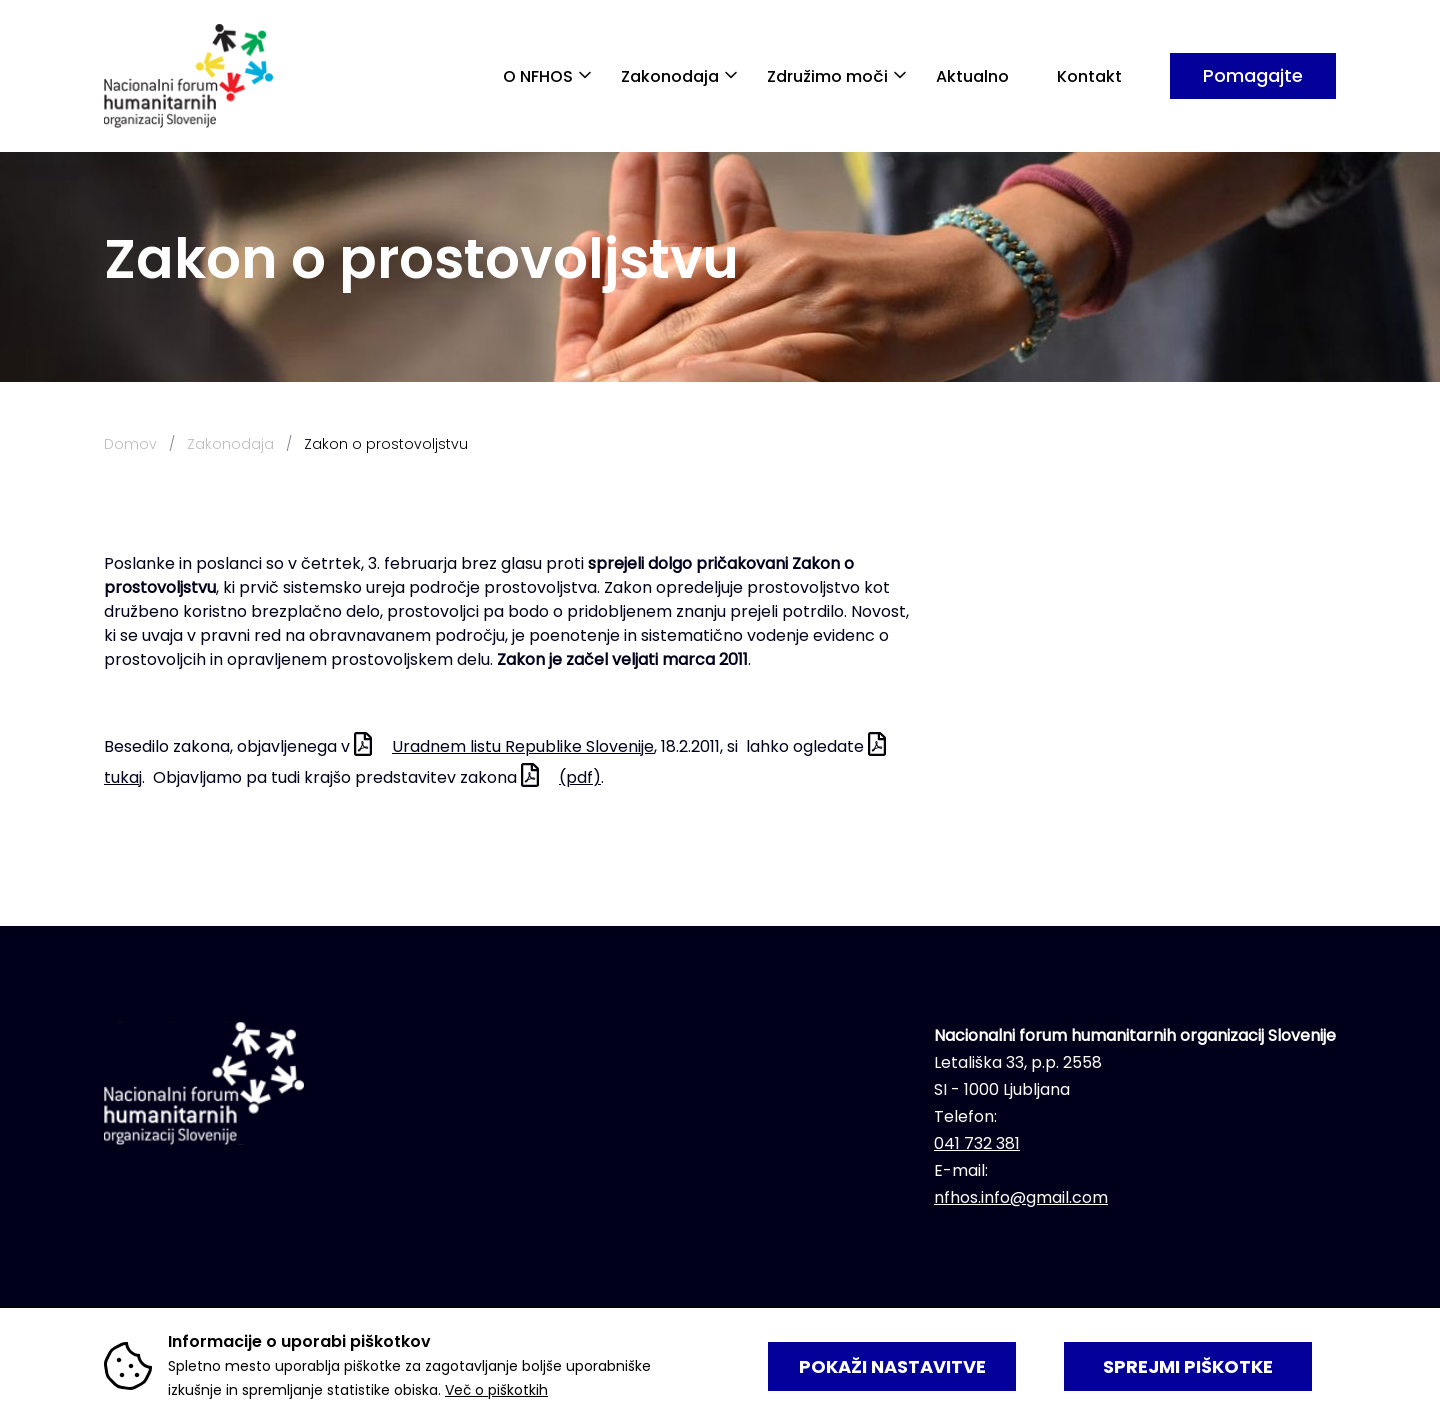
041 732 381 (977, 1143)
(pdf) (580, 777)
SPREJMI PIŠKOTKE (1188, 1366)
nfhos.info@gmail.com (1021, 1197)
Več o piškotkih (496, 1390)
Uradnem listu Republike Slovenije (523, 746)
